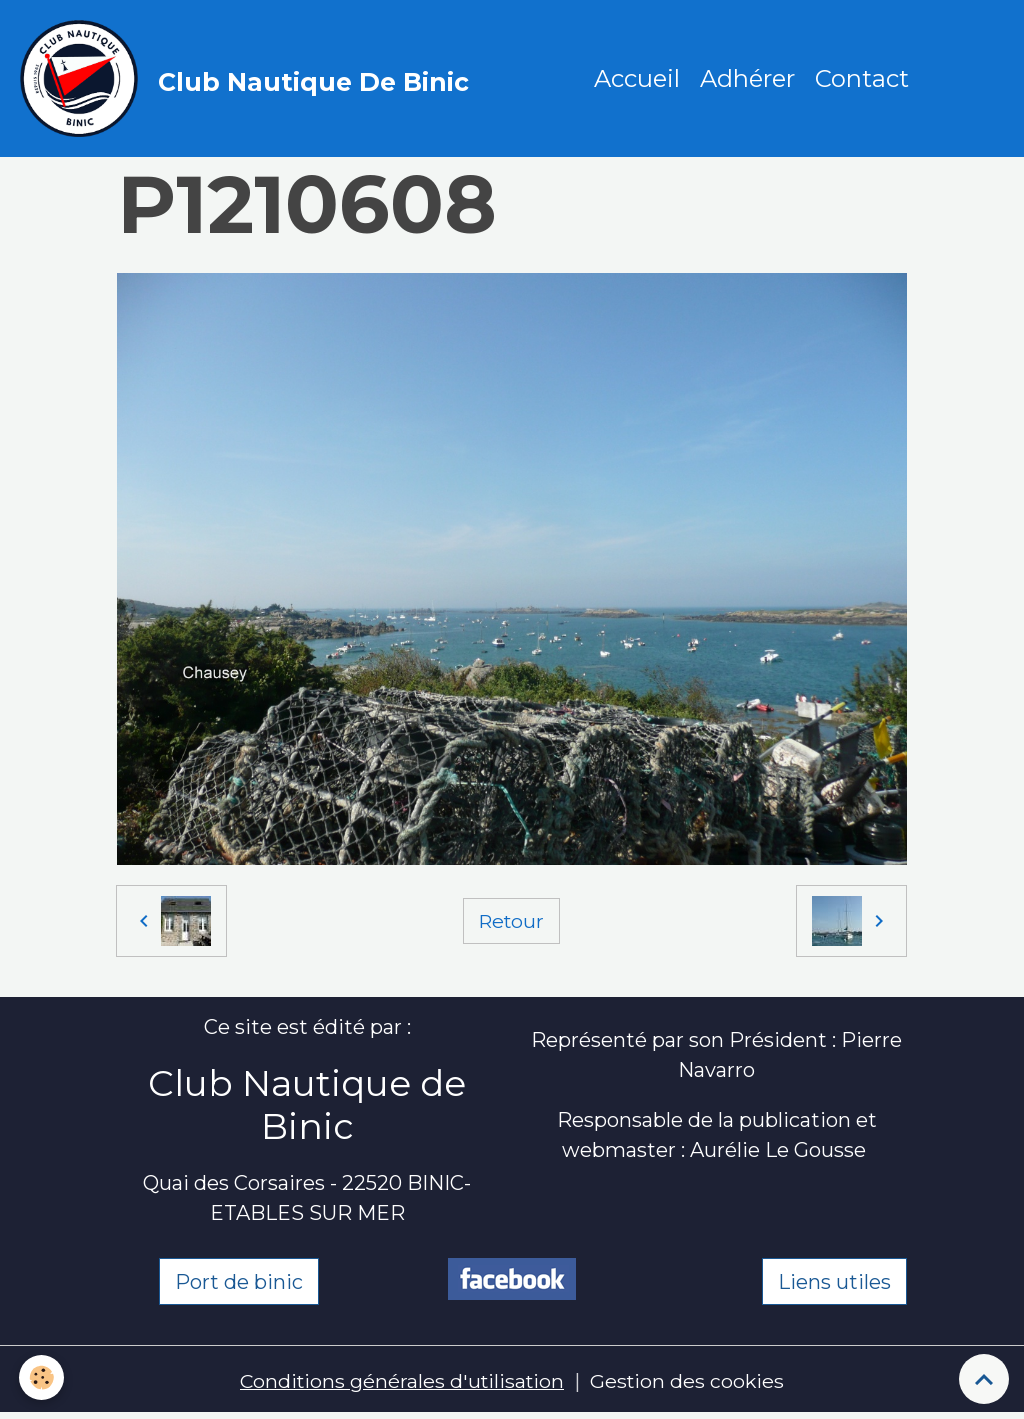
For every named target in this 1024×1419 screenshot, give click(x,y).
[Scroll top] (984, 1379)
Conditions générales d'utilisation (400, 1384)
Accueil (638, 79)
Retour (511, 923)
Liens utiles (834, 1285)
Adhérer (748, 79)
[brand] (250, 80)
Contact (863, 79)
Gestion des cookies (690, 1384)
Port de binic (239, 1285)
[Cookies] (42, 1377)
